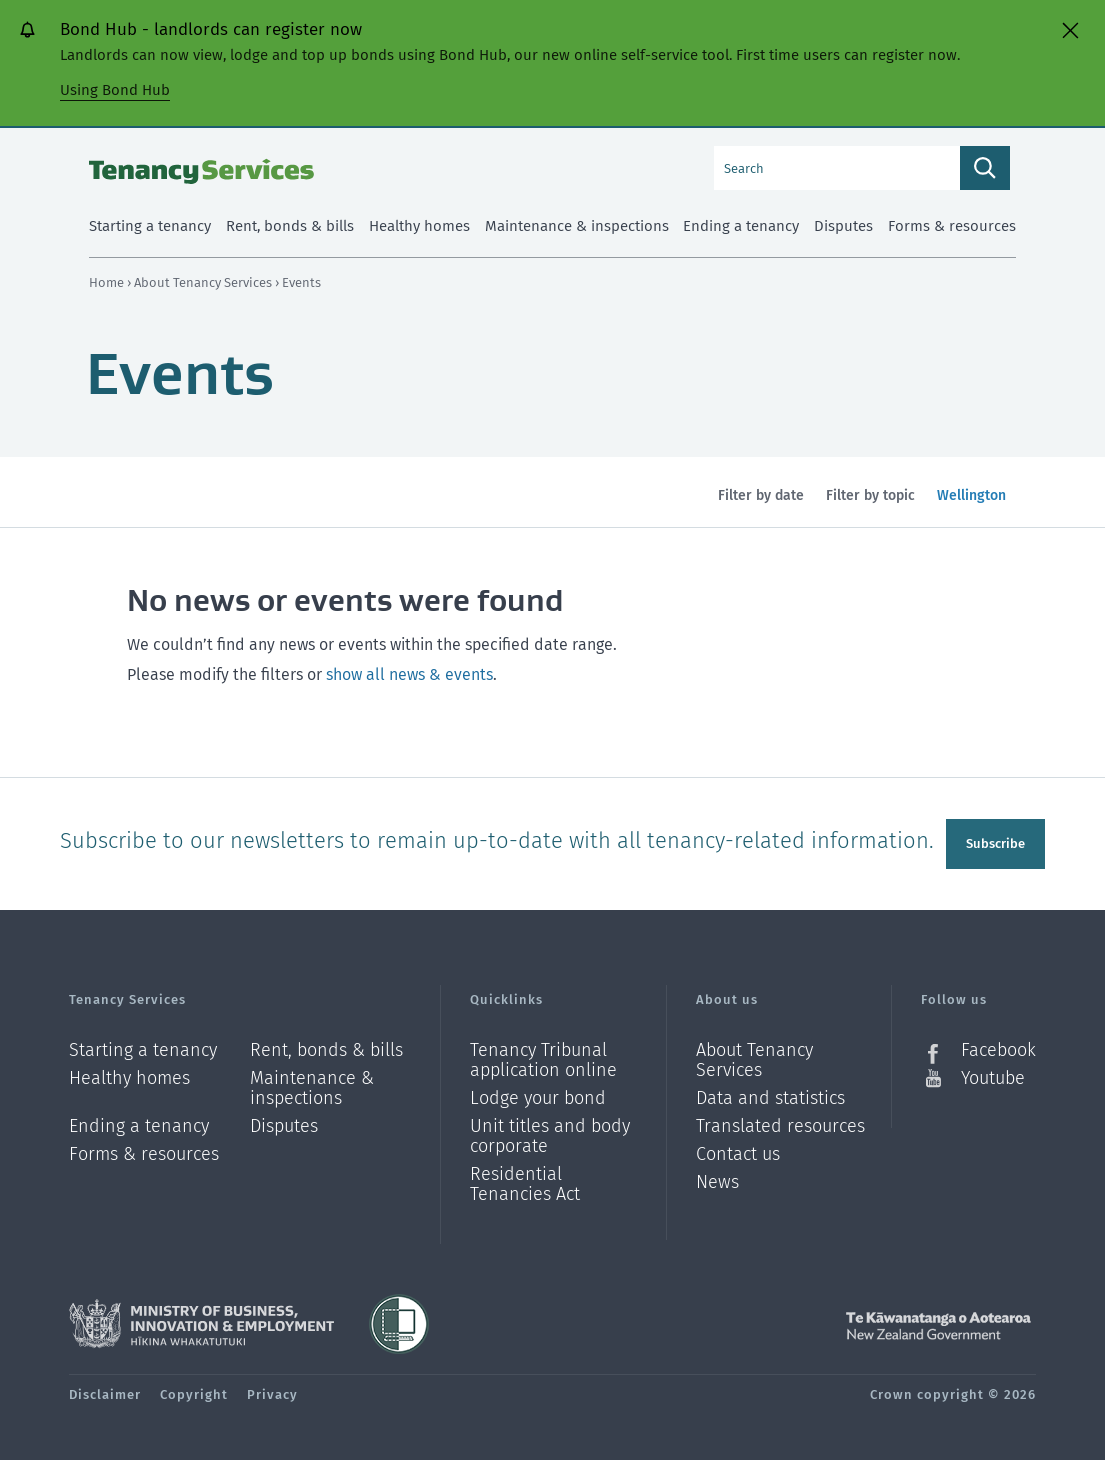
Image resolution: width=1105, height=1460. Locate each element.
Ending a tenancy (139, 1121)
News (717, 1177)
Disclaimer (105, 1389)
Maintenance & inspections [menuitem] (577, 226)
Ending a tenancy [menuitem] (741, 226)
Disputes (284, 1121)
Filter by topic (870, 495)
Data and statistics (770, 1093)
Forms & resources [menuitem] (952, 226)
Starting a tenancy (143, 1045)
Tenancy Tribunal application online (543, 1055)
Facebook (998, 1045)
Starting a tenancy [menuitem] (150, 226)
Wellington (971, 507)
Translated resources (780, 1121)
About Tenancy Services (204, 282)
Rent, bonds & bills (326, 1045)
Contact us (738, 1149)
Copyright (194, 1389)
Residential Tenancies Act (525, 1179)
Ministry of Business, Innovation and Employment (201, 1319)
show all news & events (409, 674)
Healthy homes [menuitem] (419, 226)
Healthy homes (129, 1073)
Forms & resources (144, 1149)
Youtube (993, 1073)
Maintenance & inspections (312, 1083)
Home (106, 282)
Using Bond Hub (115, 90)
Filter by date (761, 495)
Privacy (272, 1389)
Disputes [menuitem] (843, 226)
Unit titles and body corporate (550, 1131)
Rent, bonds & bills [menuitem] (290, 226)
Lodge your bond (538, 1093)
